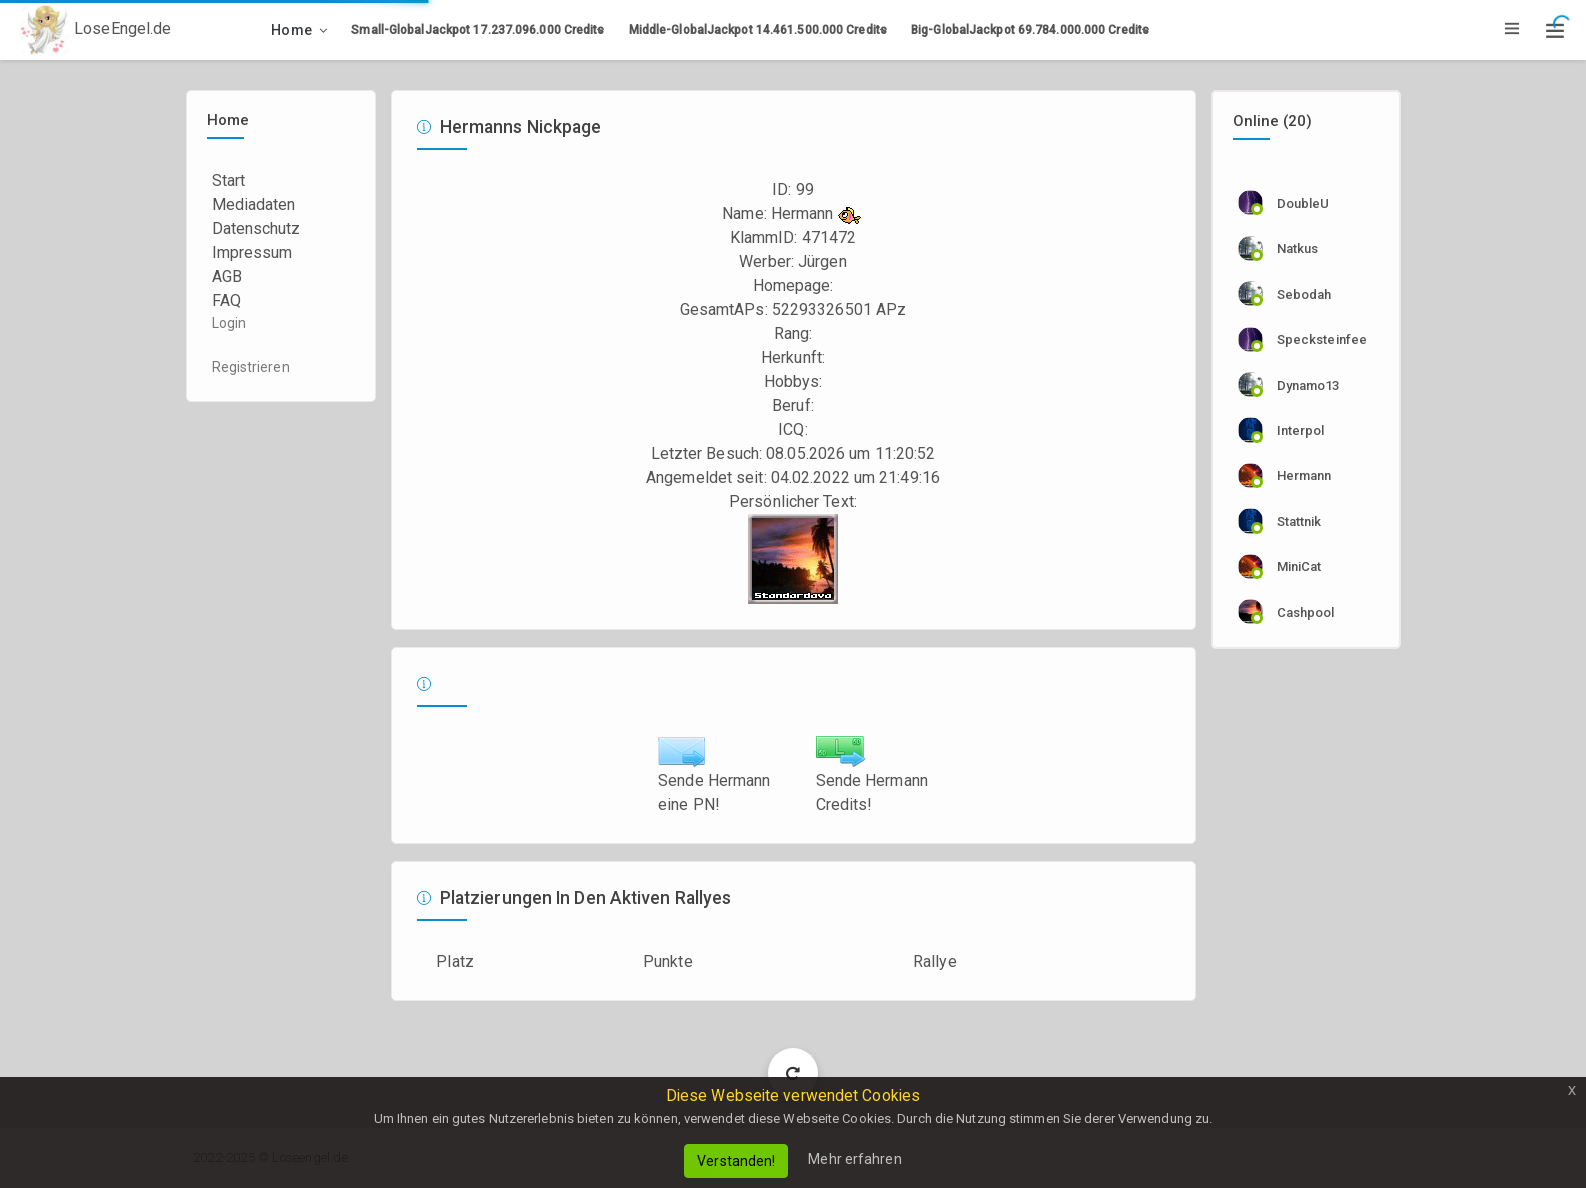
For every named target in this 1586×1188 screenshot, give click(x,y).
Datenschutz (256, 228)
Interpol (1301, 430)
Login (229, 323)
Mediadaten (254, 204)
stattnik (1299, 521)
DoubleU (1303, 203)
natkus (1298, 248)
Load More (793, 1072)
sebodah (1304, 294)
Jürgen (822, 261)
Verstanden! (736, 1161)
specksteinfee (1322, 339)
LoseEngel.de (95, 30)
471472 (829, 237)
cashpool (1306, 612)
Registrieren (251, 367)
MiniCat (1299, 566)
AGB (227, 276)
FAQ (226, 300)
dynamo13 (1308, 385)
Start (229, 180)
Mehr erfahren (854, 1159)
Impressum (252, 252)
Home (291, 30)
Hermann (1304, 475)
